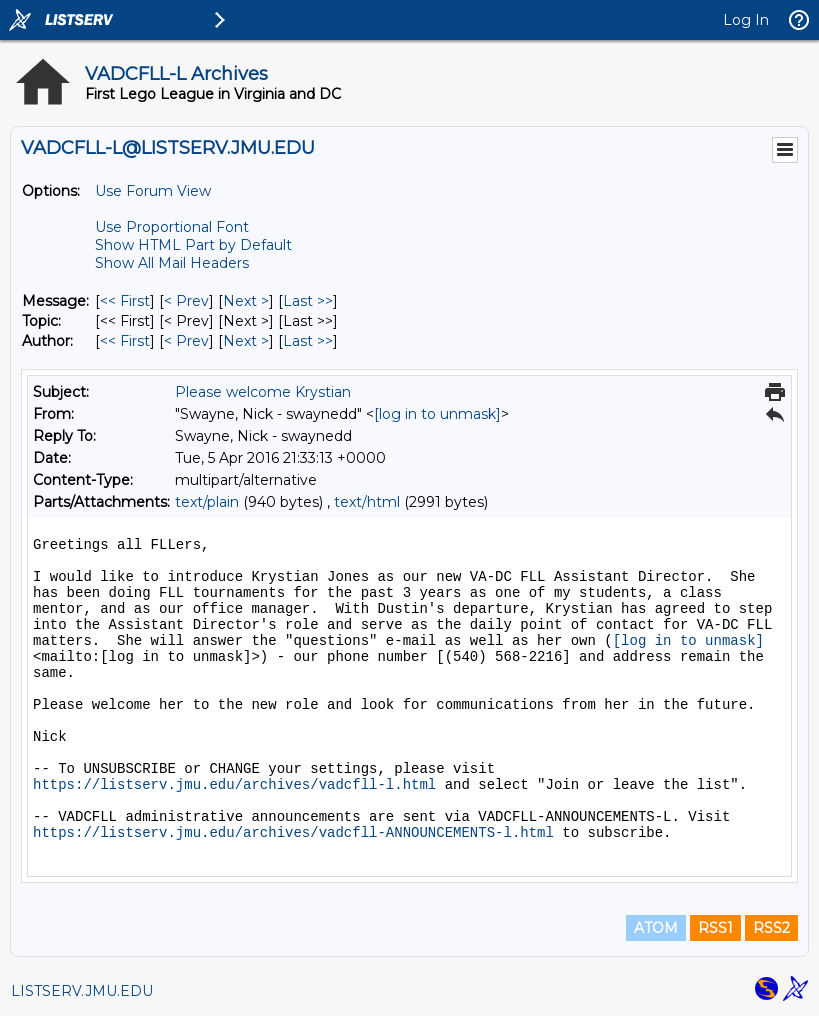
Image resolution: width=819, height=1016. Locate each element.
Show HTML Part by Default (193, 245)
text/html (367, 502)
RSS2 (771, 928)
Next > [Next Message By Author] (246, 341)
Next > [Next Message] (246, 301)
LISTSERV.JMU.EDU (82, 991)
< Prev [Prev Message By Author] (186, 341)
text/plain (207, 502)
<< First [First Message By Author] (125, 341)
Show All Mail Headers (172, 263)
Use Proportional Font (172, 227)
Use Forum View (153, 191)
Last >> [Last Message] (308, 301)
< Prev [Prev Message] (186, 301)
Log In (746, 20)
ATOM (656, 928)
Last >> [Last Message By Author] (308, 341)
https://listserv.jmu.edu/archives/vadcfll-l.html (234, 785)
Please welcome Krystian (263, 392)
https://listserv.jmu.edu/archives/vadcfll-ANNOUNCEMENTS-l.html (293, 833)
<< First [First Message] (125, 301)
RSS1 (715, 928)
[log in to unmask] (437, 414)
